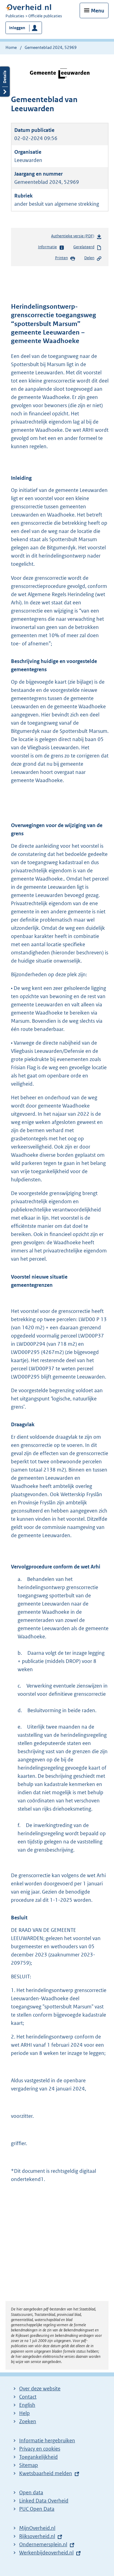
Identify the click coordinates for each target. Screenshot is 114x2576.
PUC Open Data (36, 2509)
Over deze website (39, 2388)
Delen (93, 258)
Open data (31, 2492)
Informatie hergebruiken (47, 2440)
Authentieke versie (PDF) (76, 237)
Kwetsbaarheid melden (45, 2473)
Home (11, 47)
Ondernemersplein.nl (43, 2544)
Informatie (51, 247)
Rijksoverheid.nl (37, 2536)
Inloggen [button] (17, 27)
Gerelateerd (87, 247)
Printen (65, 258)
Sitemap (28, 2465)
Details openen (5, 82)
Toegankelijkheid (38, 2457)
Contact (27, 2396)
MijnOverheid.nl (37, 2528)
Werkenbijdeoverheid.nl (46, 2552)
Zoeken (27, 2421)
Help (24, 2413)
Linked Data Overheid (43, 2500)
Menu (97, 10)
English (27, 2405)
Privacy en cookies (39, 2448)
